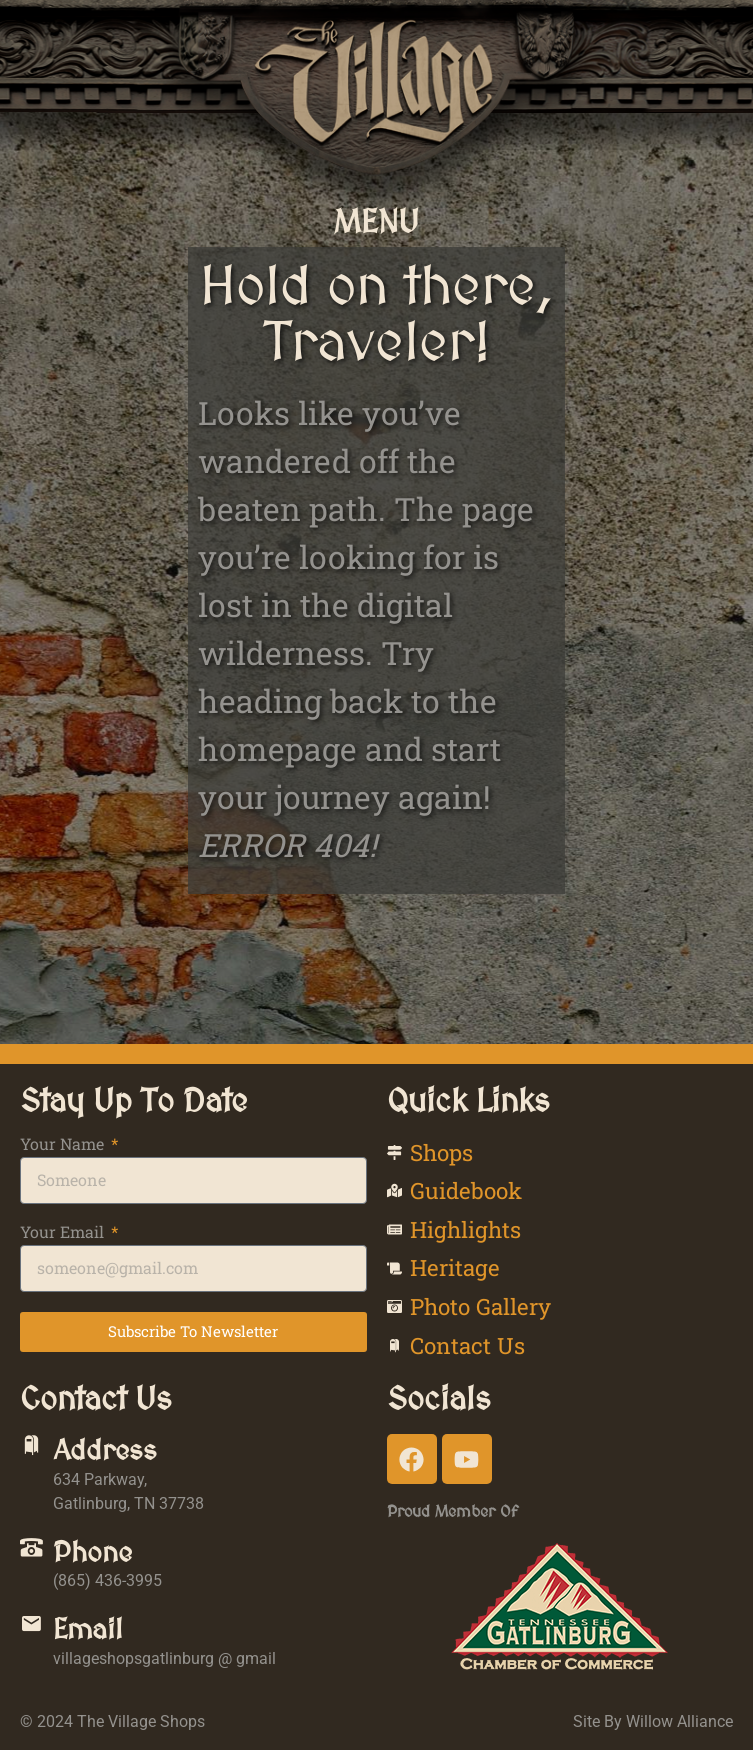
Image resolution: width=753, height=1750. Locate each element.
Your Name (64, 1145)
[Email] (31, 1624)
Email (88, 1629)
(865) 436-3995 (107, 1580)
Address (105, 1450)
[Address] (31, 1445)
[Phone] (31, 1547)
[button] (376, 221)
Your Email (64, 1233)
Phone (92, 1552)
